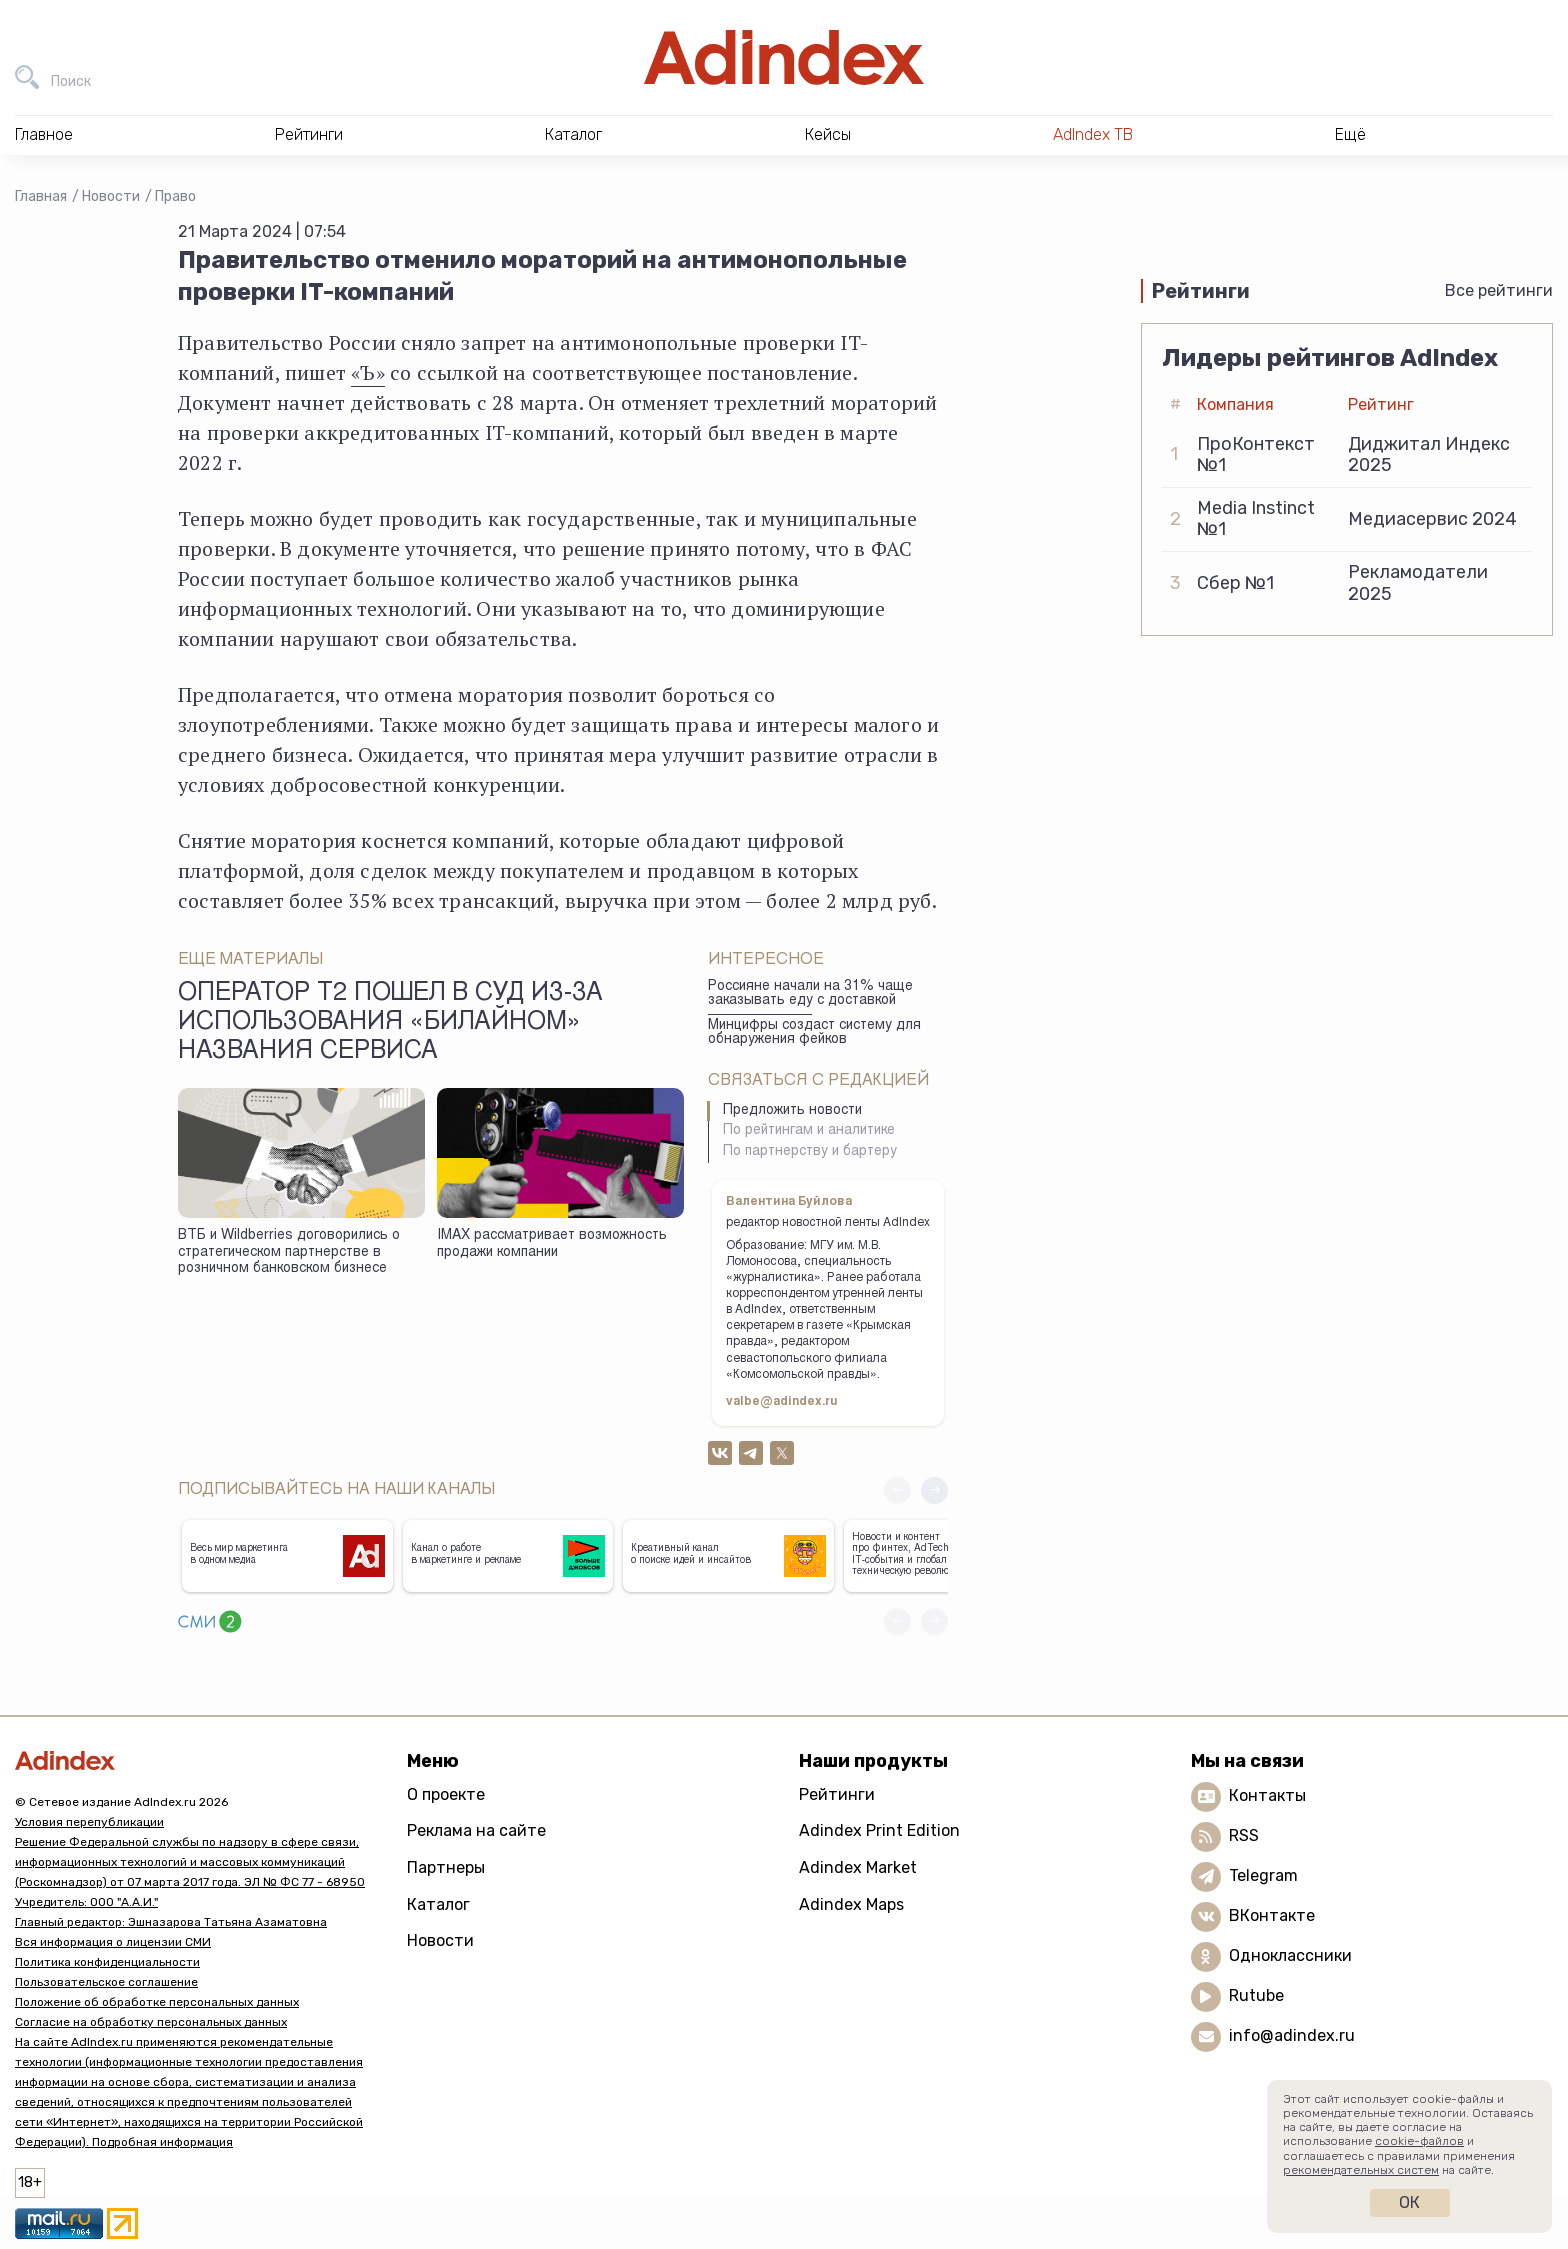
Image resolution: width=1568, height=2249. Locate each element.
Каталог (438, 1904)
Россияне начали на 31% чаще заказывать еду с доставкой (810, 994)
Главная (41, 196)
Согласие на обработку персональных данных (151, 2022)
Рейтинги (837, 1794)
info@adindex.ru (1292, 2035)
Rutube (1256, 1995)
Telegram (1263, 1875)
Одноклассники (1290, 1955)
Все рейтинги (1499, 290)
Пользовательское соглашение (106, 1982)
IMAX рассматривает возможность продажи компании (552, 1244)
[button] (934, 1490)
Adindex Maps (851, 1904)
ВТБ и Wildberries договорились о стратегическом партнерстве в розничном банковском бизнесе (289, 1252)
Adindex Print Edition (879, 1830)
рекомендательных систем (1361, 2170)
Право (175, 196)
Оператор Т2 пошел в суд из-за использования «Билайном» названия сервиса (390, 1024)
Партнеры (446, 1867)
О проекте (446, 1794)
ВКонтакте (1272, 1915)
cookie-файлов (1419, 2141)
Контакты (1267, 1795)
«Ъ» (368, 372)
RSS (1244, 1835)
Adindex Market (858, 1867)
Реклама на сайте (476, 1830)
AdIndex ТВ (1093, 134)
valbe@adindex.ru (782, 1402)
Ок (1409, 2202)
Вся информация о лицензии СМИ (113, 1942)
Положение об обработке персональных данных (157, 2002)
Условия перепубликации (89, 1822)
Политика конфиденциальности (107, 1962)
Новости (111, 196)
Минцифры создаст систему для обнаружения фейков (814, 1033)
